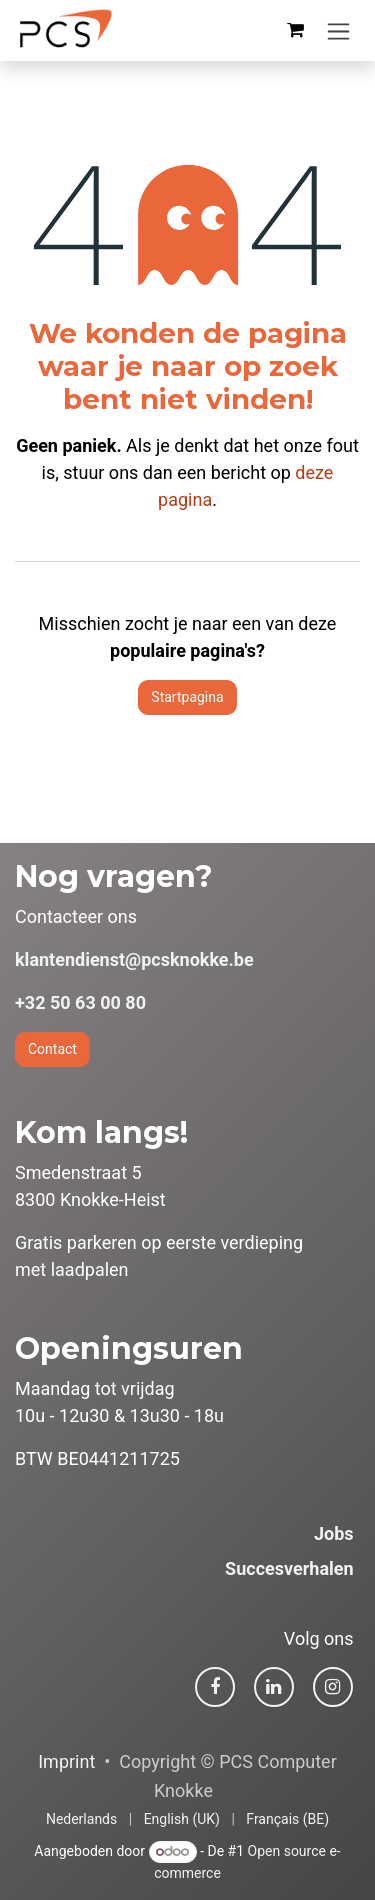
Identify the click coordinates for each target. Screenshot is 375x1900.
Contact (52, 1049)
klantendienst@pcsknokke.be (134, 959)
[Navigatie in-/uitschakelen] (338, 30)
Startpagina (187, 697)
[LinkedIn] (274, 1687)
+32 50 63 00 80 (80, 1002)
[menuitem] (81, 1819)
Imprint (66, 1761)
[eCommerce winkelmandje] (295, 30)
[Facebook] (215, 1687)
